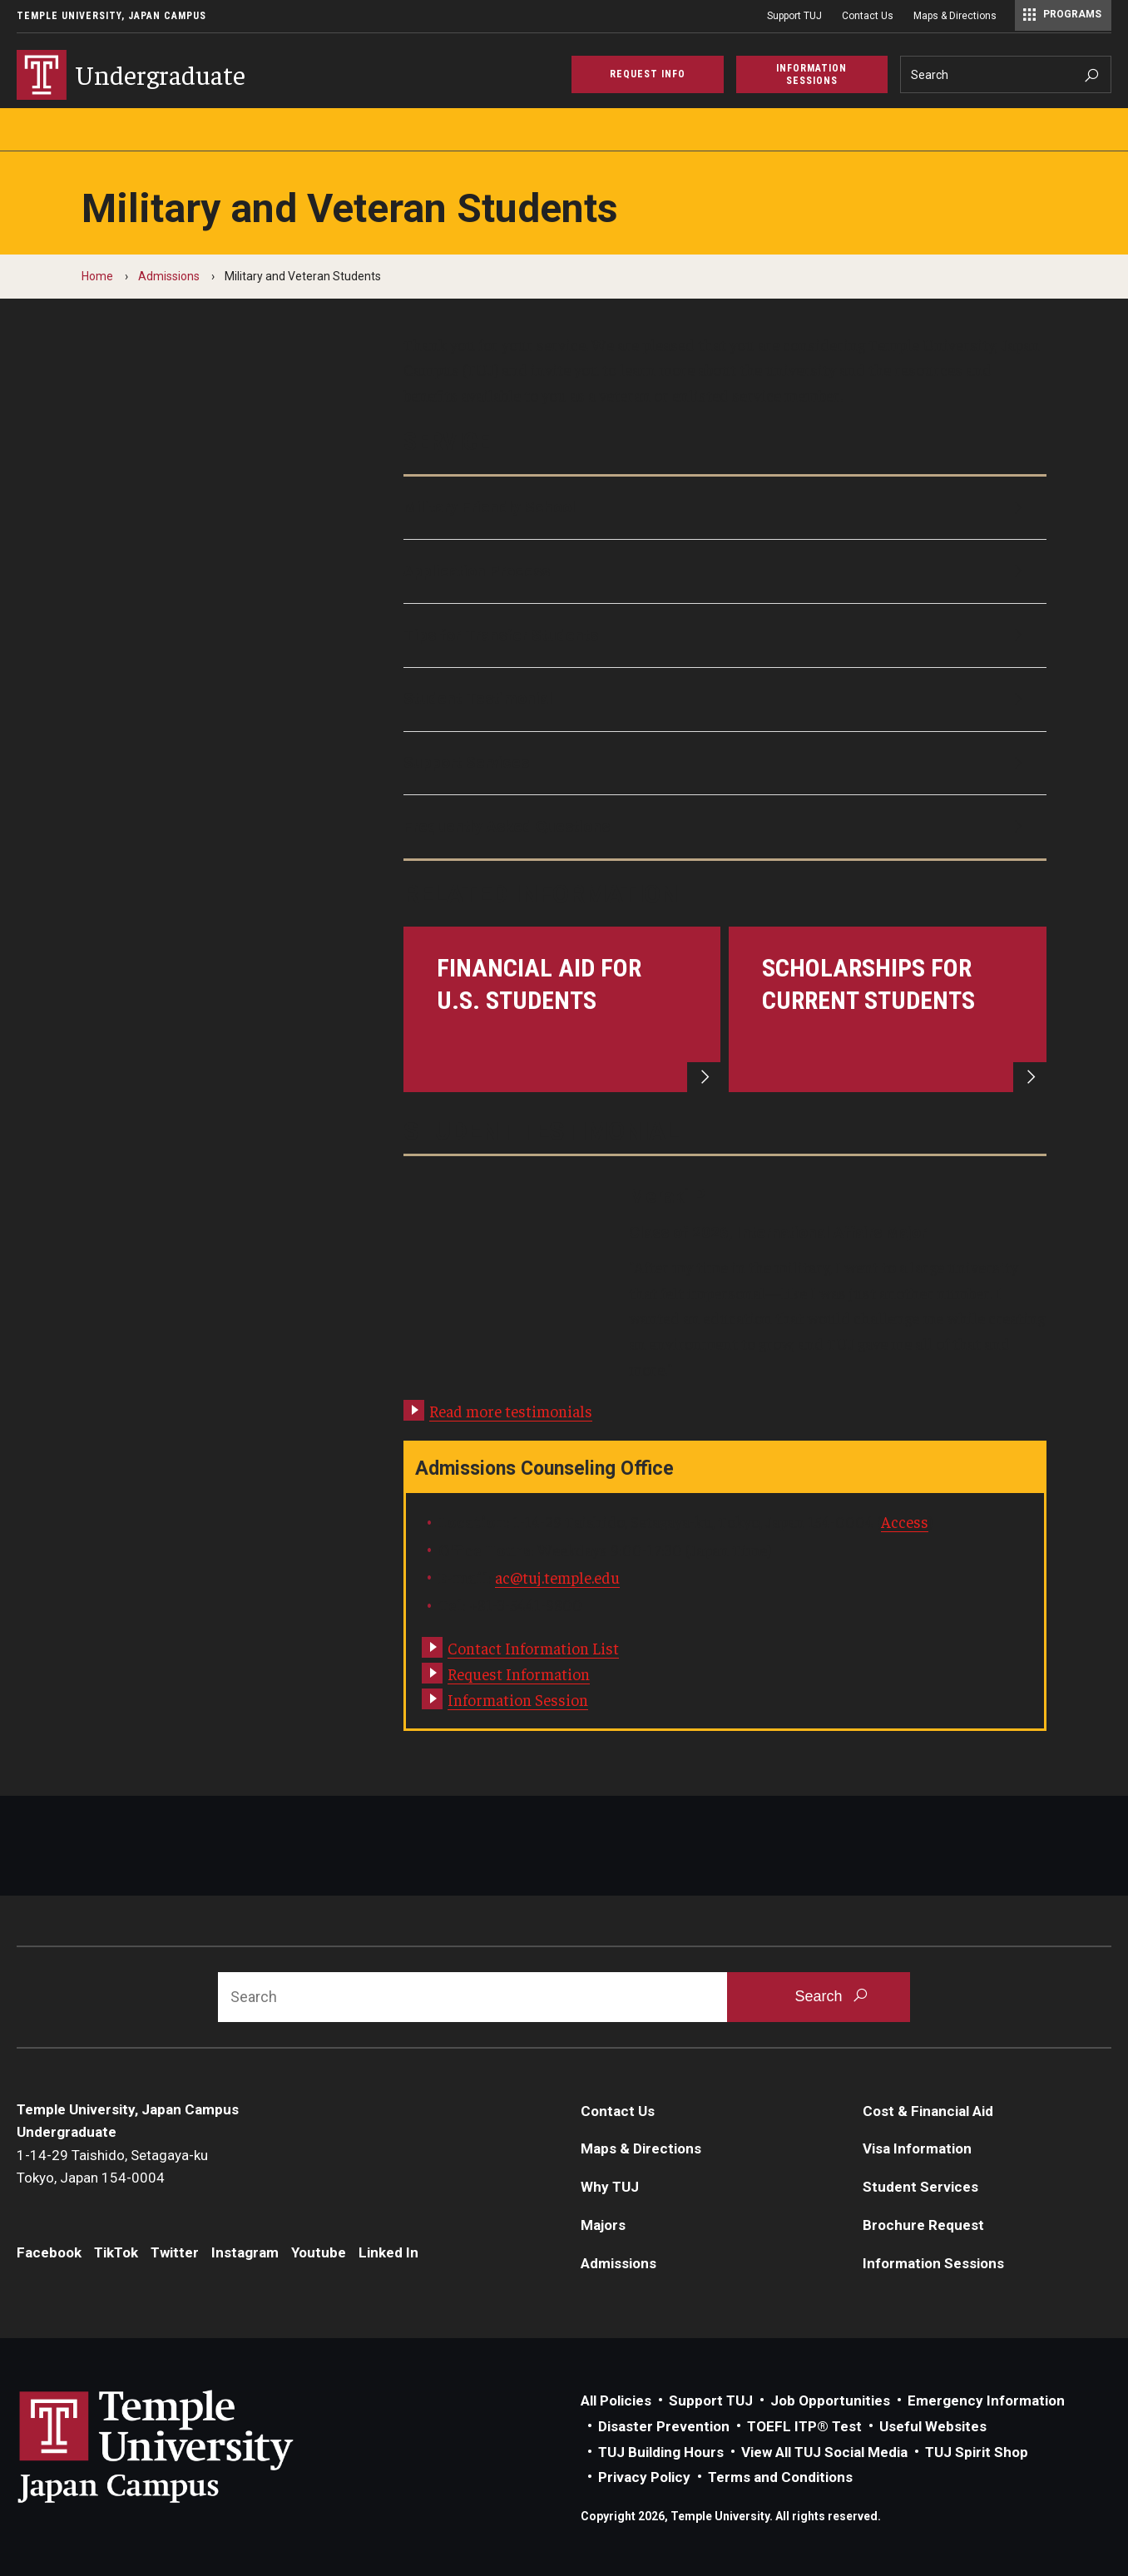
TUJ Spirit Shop (976, 2452)
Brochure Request (923, 2225)
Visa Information (917, 2148)
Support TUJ (794, 16)
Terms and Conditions (780, 2477)
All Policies (616, 2400)
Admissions (169, 276)
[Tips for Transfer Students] (725, 635)
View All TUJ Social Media (824, 2452)
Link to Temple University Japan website (183, 2446)
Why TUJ (610, 2186)
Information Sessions (933, 2263)
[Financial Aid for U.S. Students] (562, 1009)
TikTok (116, 2252)
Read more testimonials (510, 1411)
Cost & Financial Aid (928, 2111)
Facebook (49, 2252)
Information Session (518, 1699)
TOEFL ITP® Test (804, 2426)
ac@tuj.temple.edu (557, 1577)
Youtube (318, 2252)
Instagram (245, 2252)
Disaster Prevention (664, 2426)
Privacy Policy (644, 2477)
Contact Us (867, 16)
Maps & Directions (955, 16)
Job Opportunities (830, 2400)
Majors (603, 2225)
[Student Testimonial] (725, 699)
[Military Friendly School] (725, 508)
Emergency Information (986, 2400)
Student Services (920, 2186)
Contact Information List (533, 1648)
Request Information (519, 1674)
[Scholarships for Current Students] (887, 1009)
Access (904, 1521)
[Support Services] (725, 763)
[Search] (1005, 74)
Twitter (175, 2252)
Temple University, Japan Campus (111, 16)
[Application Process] (725, 571)
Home (97, 276)
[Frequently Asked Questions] (725, 826)
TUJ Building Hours (661, 2452)
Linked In (388, 2252)
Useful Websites (933, 2426)
